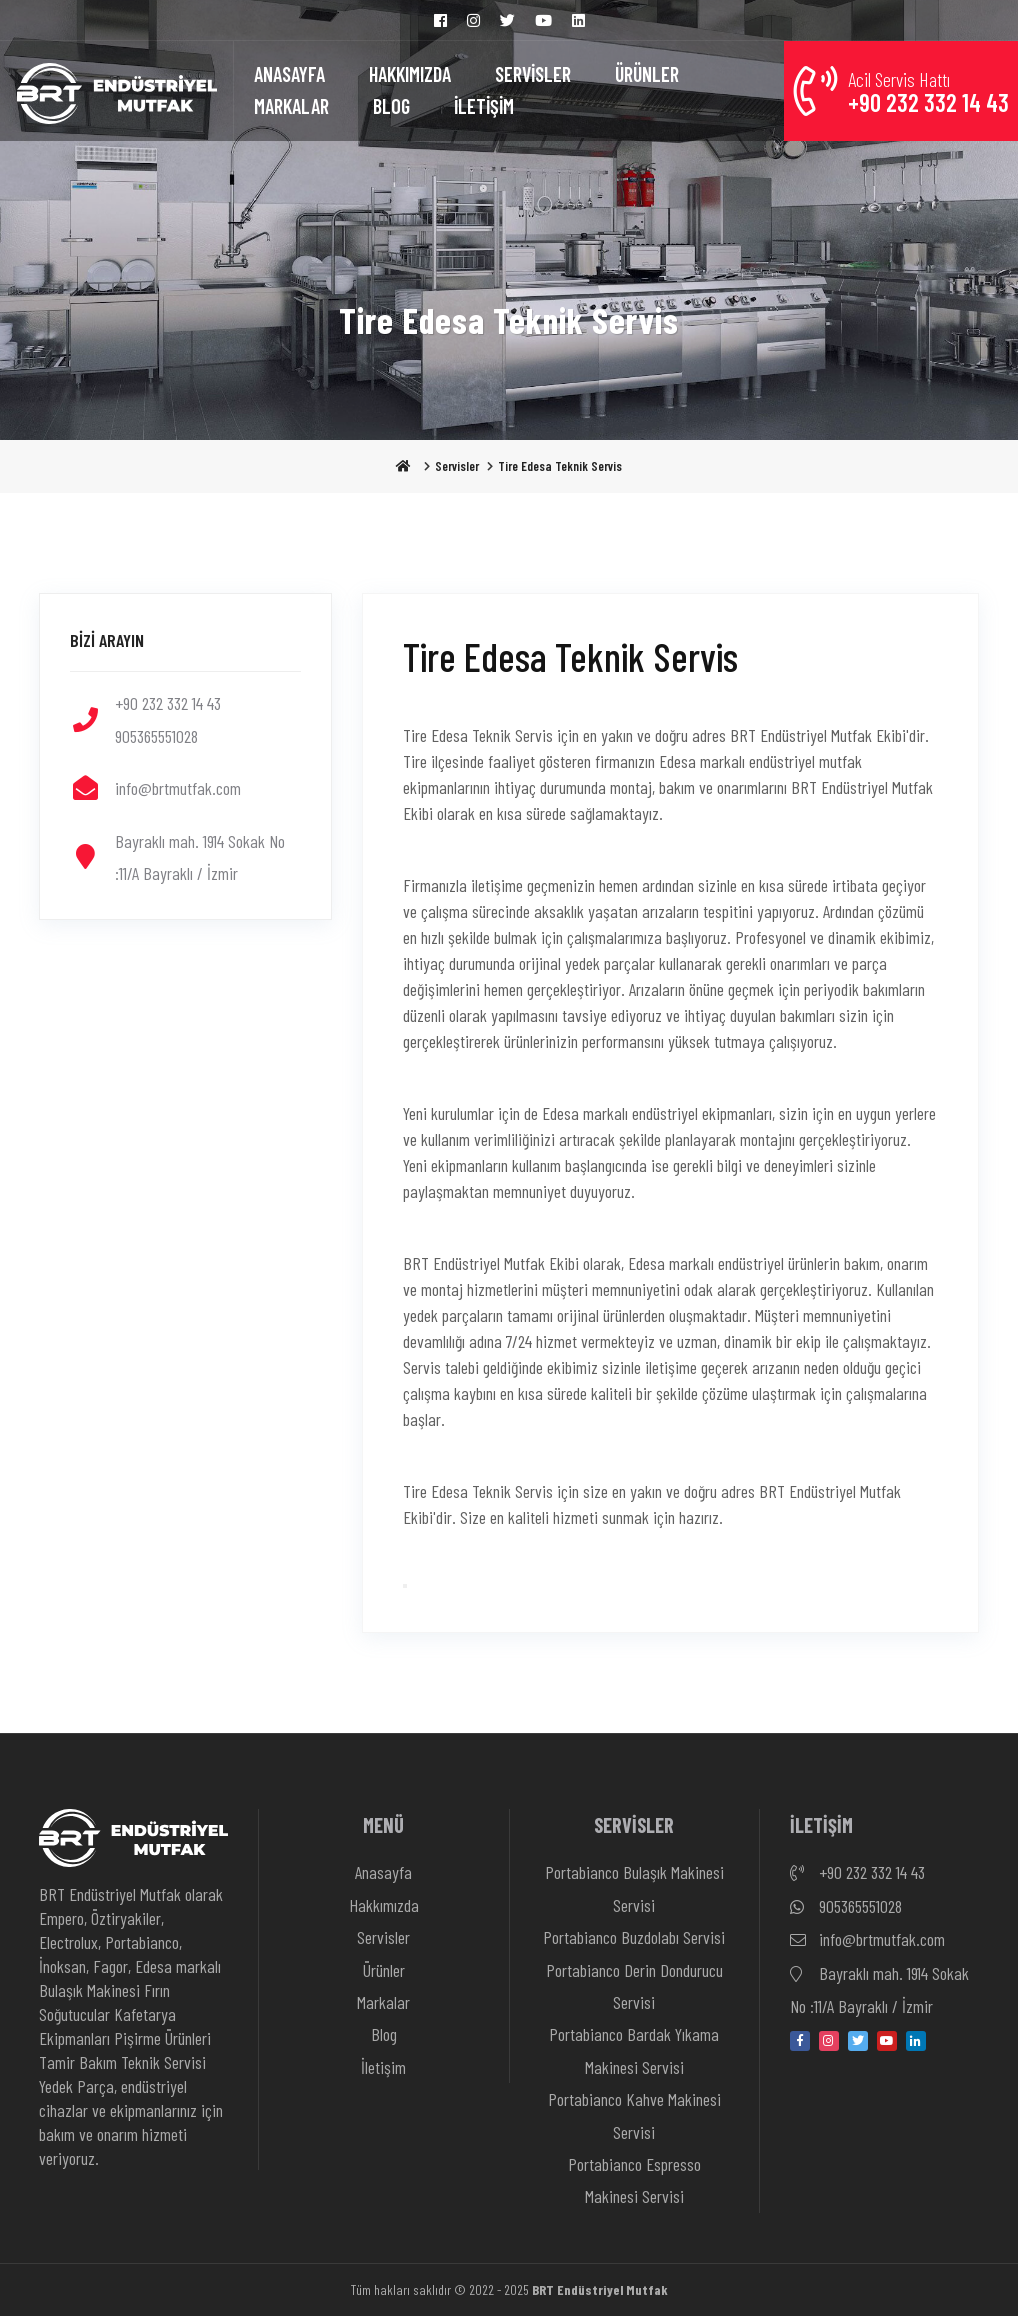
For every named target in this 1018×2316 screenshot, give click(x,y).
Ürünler (384, 1970)
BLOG (391, 106)
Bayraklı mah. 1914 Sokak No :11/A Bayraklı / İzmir (879, 1987)
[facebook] (800, 2041)
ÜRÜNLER (647, 74)
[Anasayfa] (117, 91)
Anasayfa (383, 1872)
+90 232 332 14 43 (857, 1873)
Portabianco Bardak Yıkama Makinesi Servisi (634, 2050)
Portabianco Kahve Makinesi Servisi (634, 2115)
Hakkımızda (384, 1905)
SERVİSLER (533, 74)
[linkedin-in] (916, 2041)
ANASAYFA (289, 74)
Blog (384, 2034)
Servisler (457, 466)
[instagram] (829, 2041)
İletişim (383, 2067)
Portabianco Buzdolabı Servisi (634, 1937)
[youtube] (887, 2041)
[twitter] (858, 2041)
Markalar (383, 2002)
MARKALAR (291, 106)
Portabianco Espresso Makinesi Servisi (634, 2180)
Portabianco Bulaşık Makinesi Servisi (634, 1888)
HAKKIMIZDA (410, 74)
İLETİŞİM (484, 106)
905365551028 (846, 1907)
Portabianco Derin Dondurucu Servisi (634, 1986)
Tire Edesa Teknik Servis (560, 466)
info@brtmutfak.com (867, 1940)
